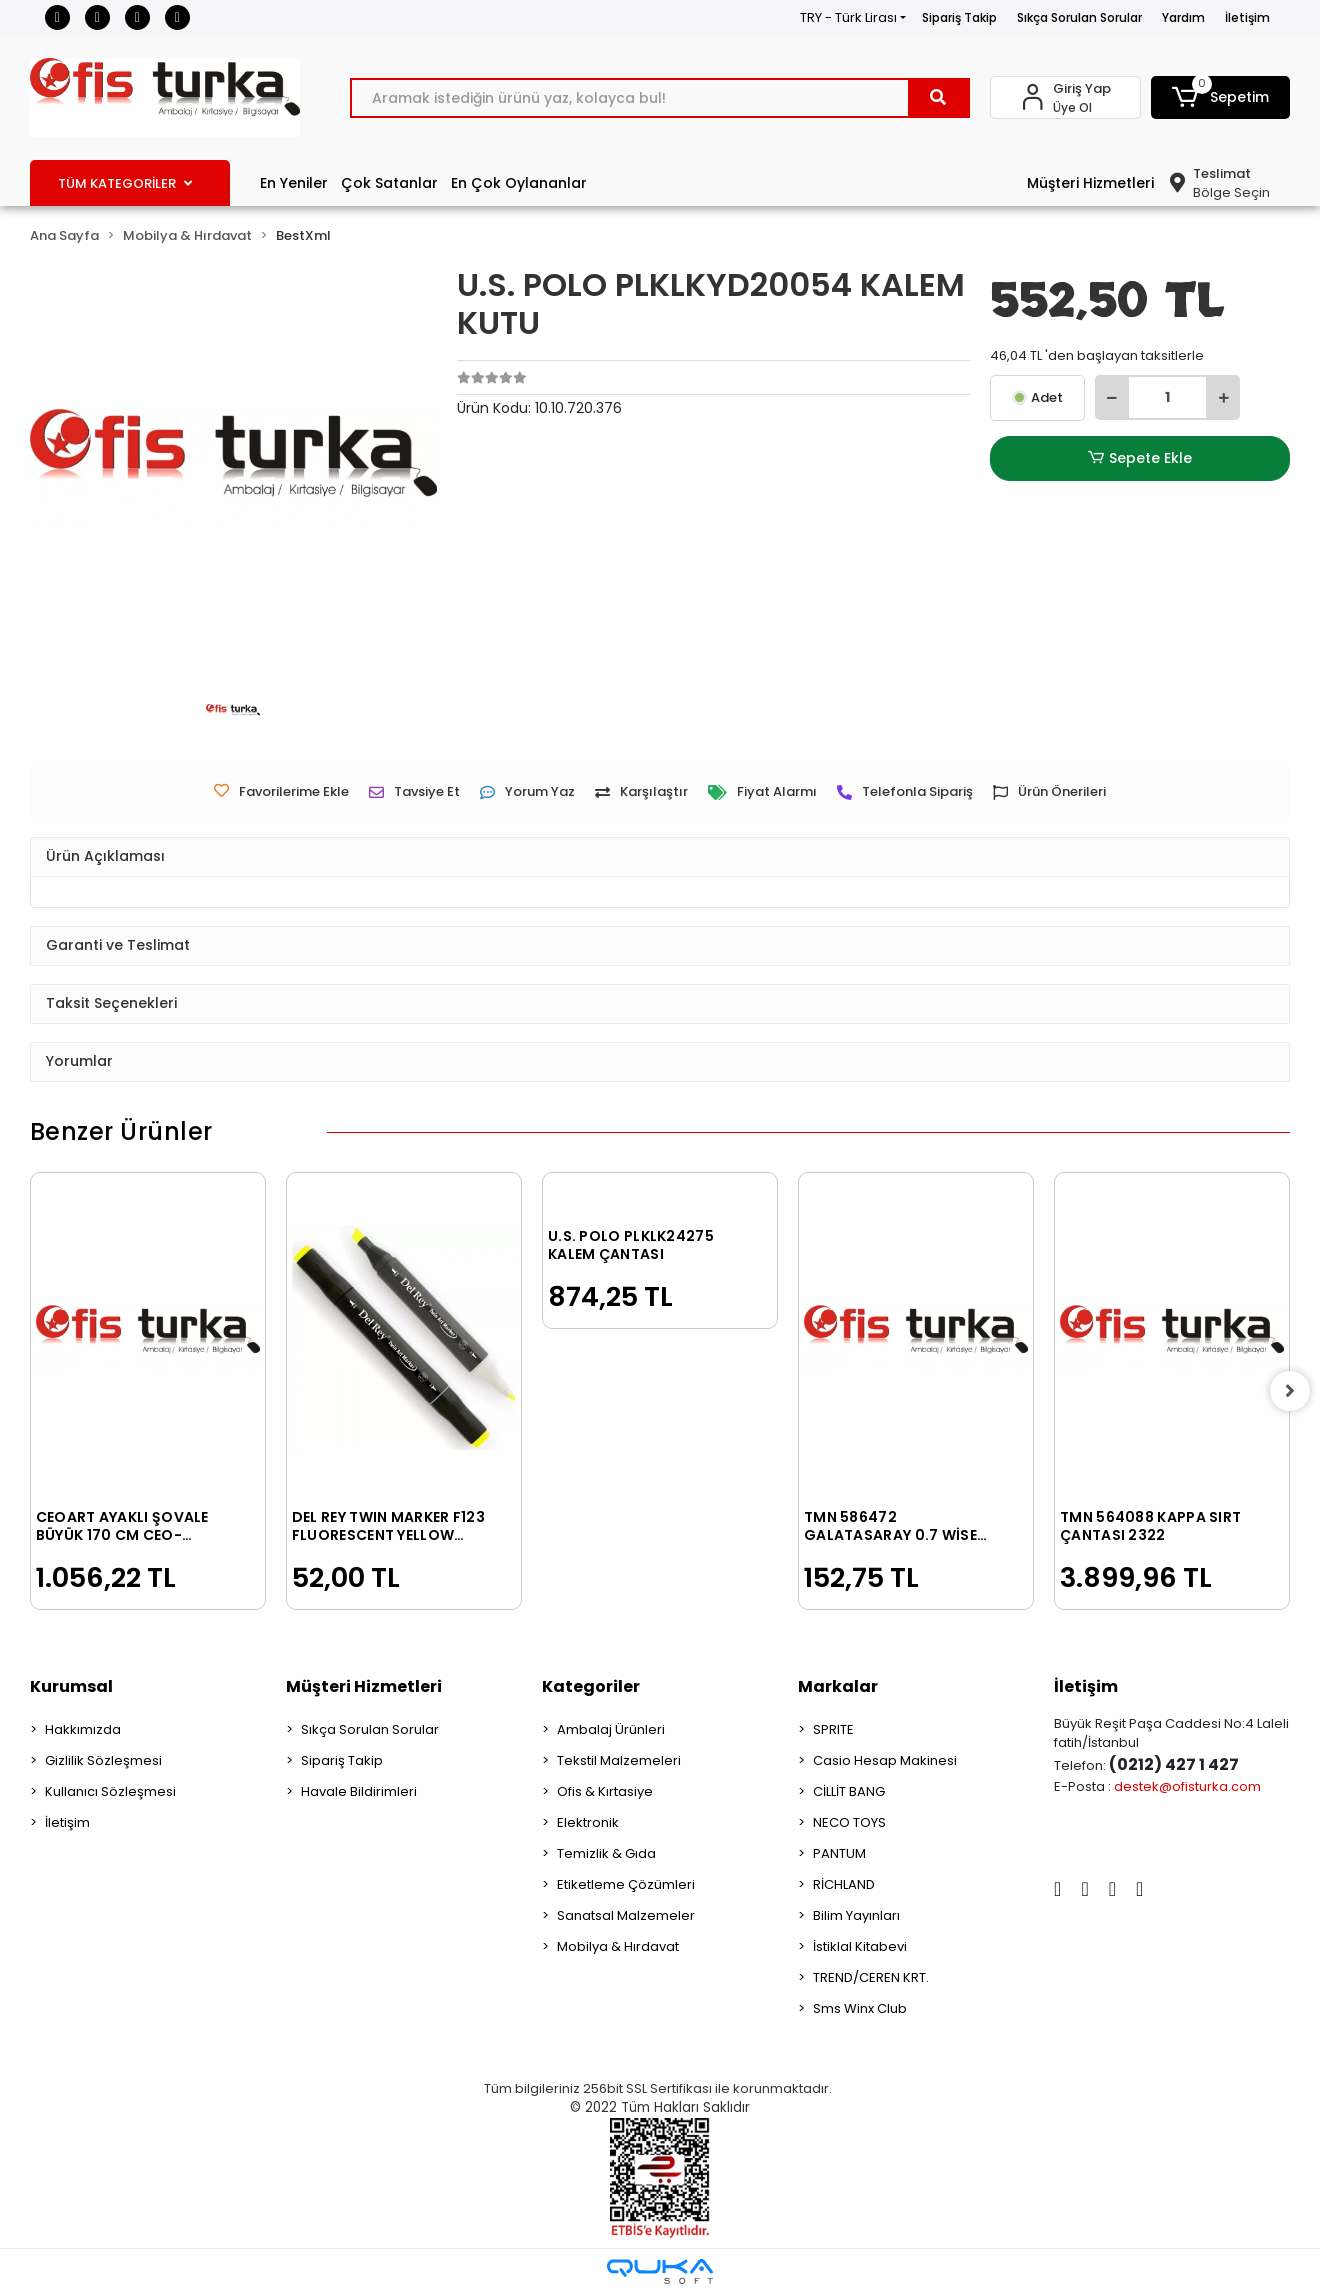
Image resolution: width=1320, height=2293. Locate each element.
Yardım (1183, 17)
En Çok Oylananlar (519, 183)
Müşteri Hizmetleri (1090, 183)
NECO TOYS (849, 1822)
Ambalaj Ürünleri (611, 1729)
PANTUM (839, 1853)
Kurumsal (71, 1686)
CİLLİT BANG (849, 1791)
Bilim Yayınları (856, 1915)
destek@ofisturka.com (1187, 1786)
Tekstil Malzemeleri (619, 1760)
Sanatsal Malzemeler (626, 1915)
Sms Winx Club (860, 2008)
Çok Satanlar (389, 183)
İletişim (1247, 17)
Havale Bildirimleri (359, 1791)
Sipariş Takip (959, 17)
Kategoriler (591, 1686)
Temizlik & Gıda (606, 1853)
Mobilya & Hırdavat (618, 1946)
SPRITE (833, 1729)
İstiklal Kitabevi (860, 1946)
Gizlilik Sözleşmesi (103, 1760)
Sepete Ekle (1140, 458)
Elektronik (588, 1822)
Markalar (838, 1686)
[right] (1290, 1391)
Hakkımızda (83, 1729)
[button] (1220, 97)
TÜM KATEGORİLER (125, 183)
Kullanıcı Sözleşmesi (110, 1791)
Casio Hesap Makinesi (885, 1760)
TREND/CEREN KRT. (871, 1977)
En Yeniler (294, 183)
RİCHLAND (844, 1884)
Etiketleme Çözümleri (626, 1884)
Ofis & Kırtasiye (605, 1791)
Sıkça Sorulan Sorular (1079, 17)
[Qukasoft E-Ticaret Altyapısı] (660, 2271)
